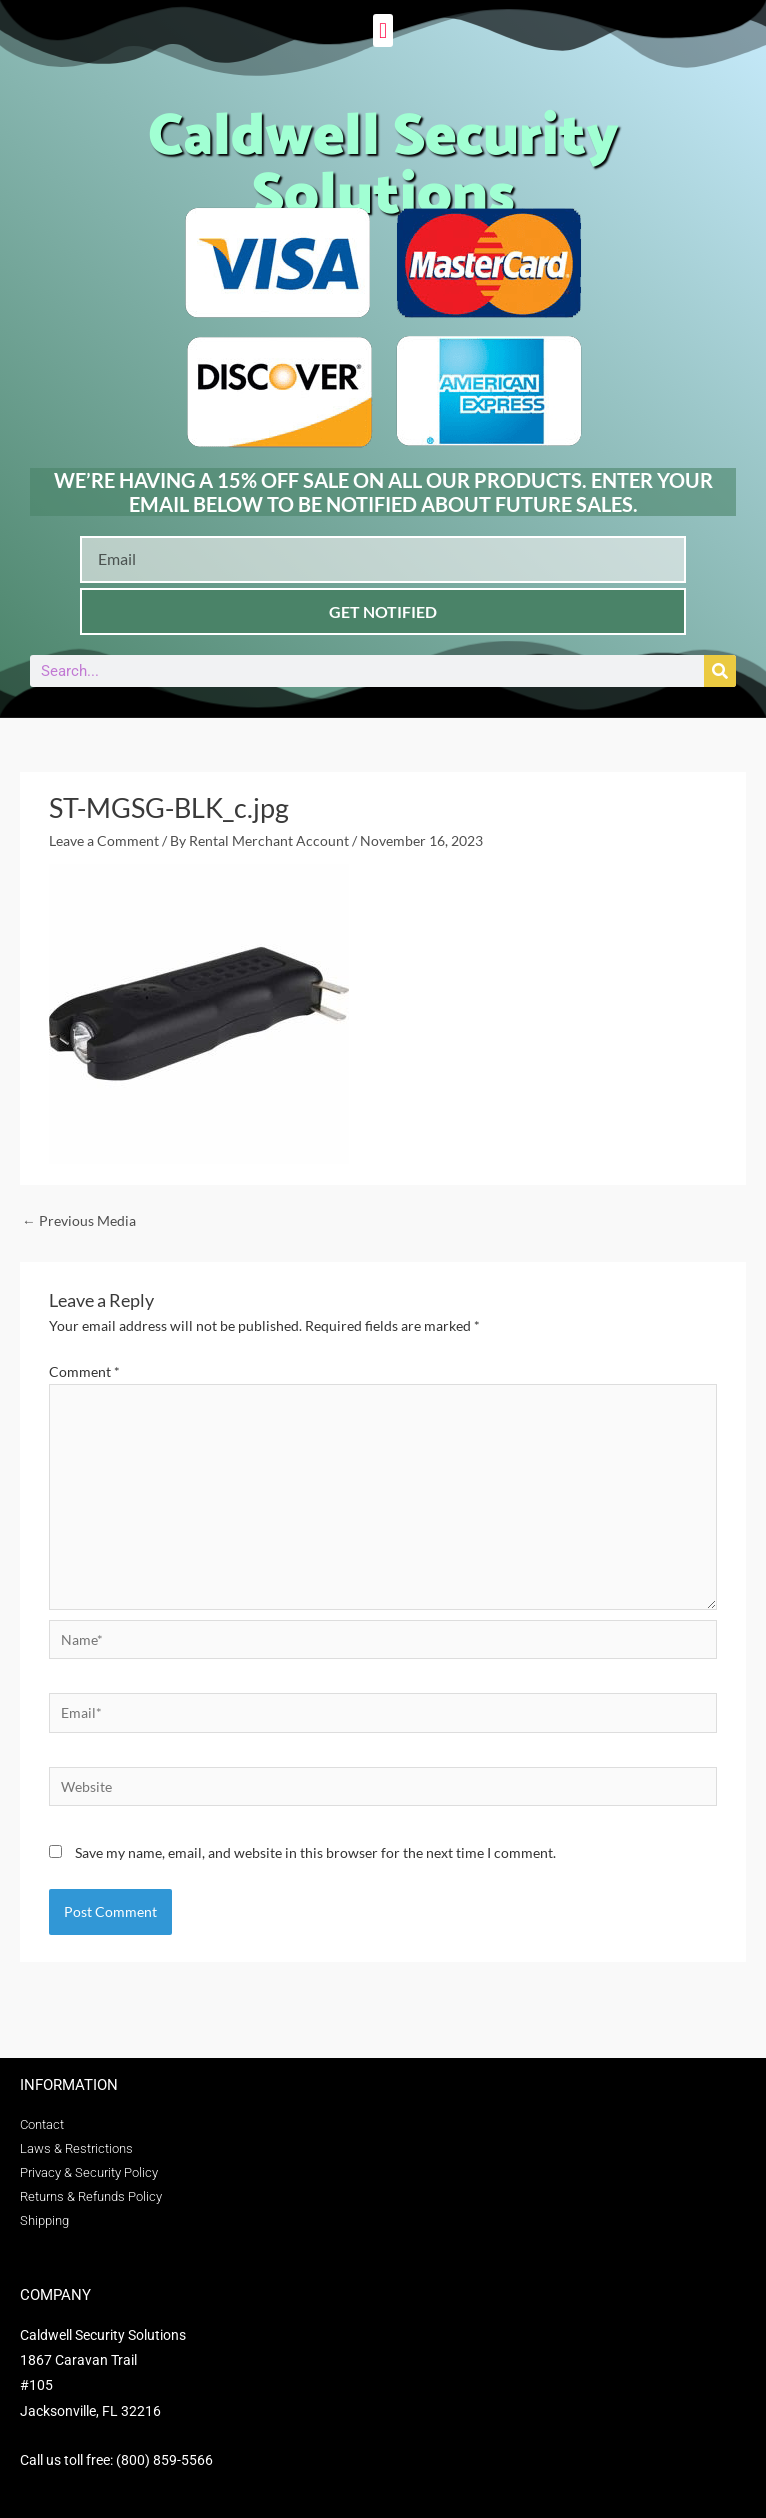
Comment (84, 1371)
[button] (382, 30)
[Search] (720, 671)
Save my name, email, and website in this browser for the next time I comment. (315, 1852)
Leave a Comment (104, 840)
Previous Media (79, 1220)
